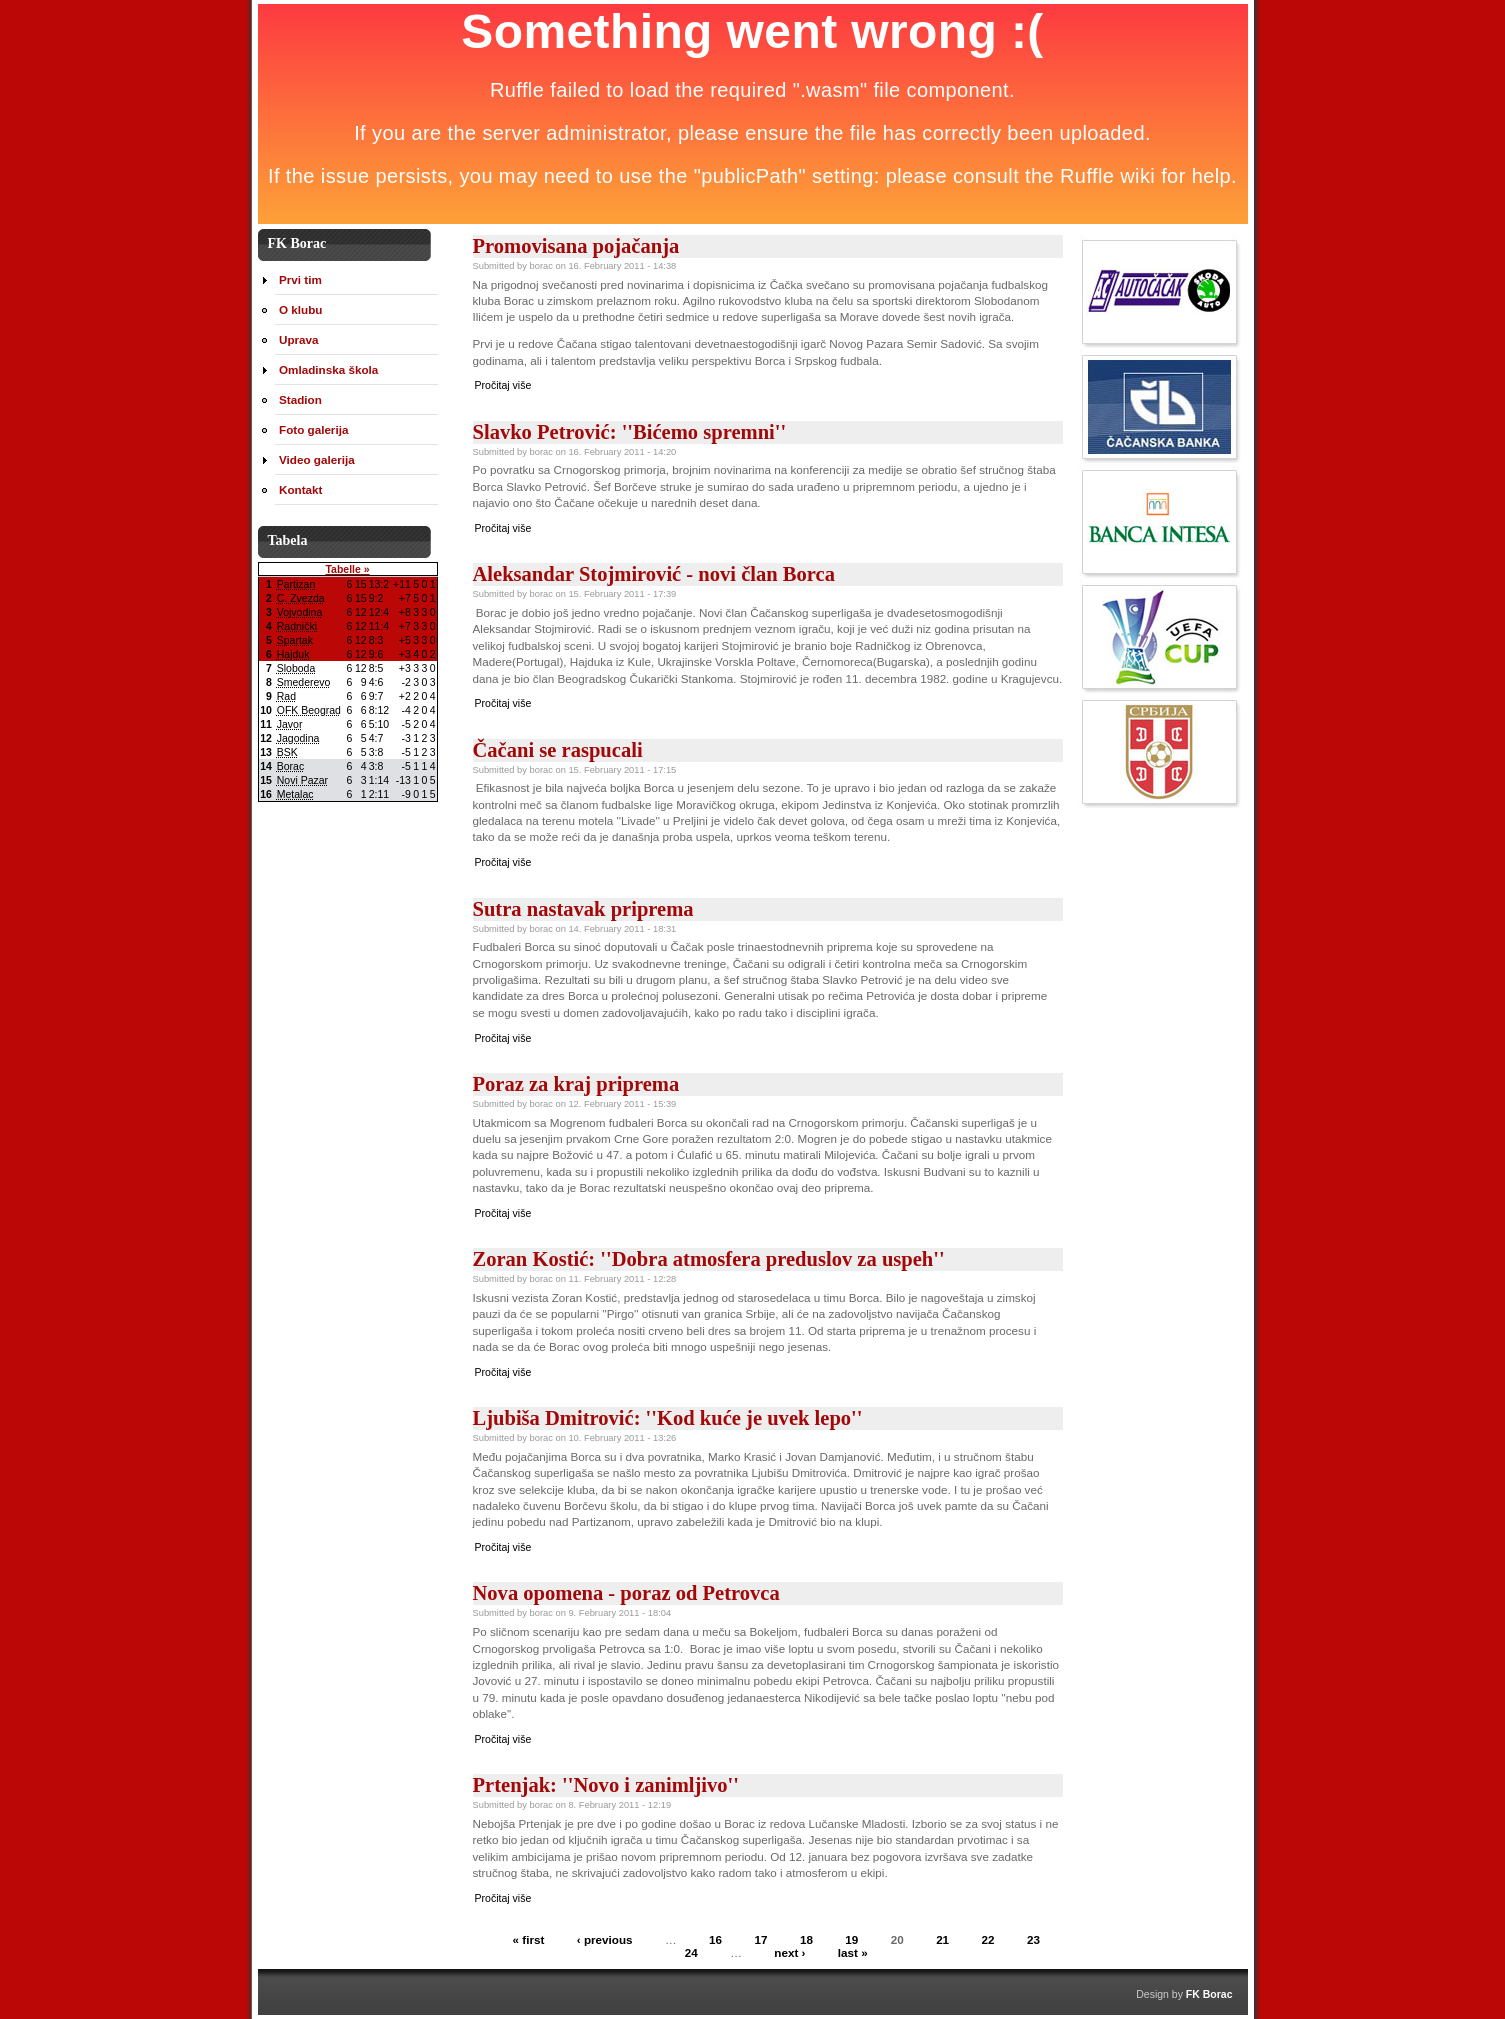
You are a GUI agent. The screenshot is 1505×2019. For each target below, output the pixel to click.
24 (691, 1952)
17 (761, 1939)
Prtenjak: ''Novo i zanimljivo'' (606, 1785)
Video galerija (317, 459)
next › (789, 1952)
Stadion (300, 399)
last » (853, 1952)
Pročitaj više (503, 385)
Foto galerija (313, 429)
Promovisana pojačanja (576, 246)
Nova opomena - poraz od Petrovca (626, 1593)
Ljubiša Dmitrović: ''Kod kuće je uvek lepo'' (668, 1418)
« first (529, 1939)
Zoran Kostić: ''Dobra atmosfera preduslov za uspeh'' (709, 1259)
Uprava (299, 339)
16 (715, 1939)
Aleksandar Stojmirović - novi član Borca (654, 574)
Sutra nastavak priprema (583, 909)
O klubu (300, 309)
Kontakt (300, 489)
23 (1033, 1939)
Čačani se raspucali (558, 750)
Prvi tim (300, 279)
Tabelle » (347, 569)
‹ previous (605, 1939)
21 (942, 1939)
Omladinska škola (328, 369)
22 (988, 1939)
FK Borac (1209, 1994)
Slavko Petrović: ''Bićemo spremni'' (630, 432)
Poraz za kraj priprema (576, 1084)
